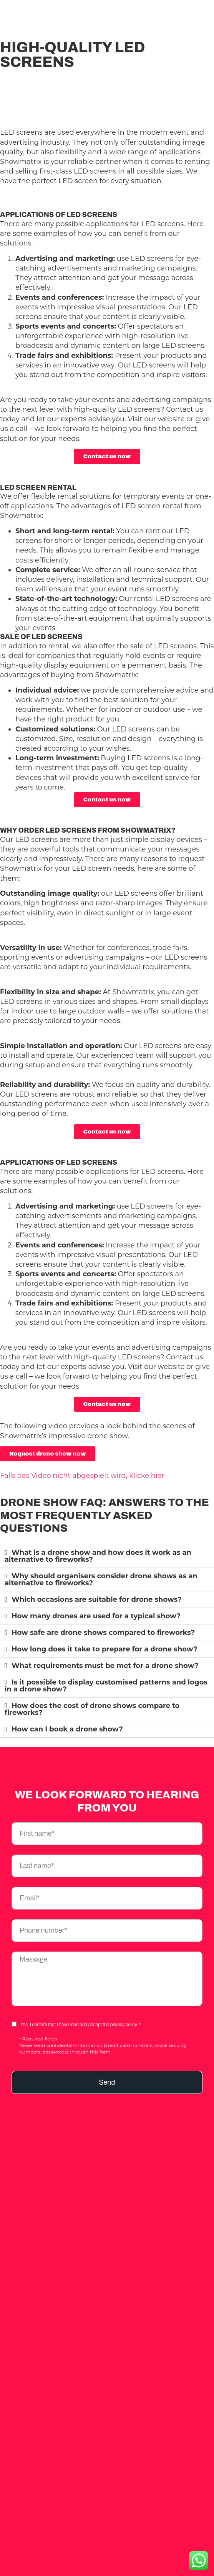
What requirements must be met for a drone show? (105, 1665)
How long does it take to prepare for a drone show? (104, 1649)
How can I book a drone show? (67, 1729)
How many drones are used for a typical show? (96, 1616)
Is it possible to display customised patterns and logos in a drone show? (106, 1685)
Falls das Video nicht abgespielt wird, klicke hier (82, 1475)
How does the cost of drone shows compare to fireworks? (92, 1709)
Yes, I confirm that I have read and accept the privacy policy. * (80, 2024)
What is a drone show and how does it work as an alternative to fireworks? (98, 1556)
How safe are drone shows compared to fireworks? (103, 1632)
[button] (107, 1556)
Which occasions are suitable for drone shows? (97, 1599)
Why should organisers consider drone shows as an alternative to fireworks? (101, 1579)
